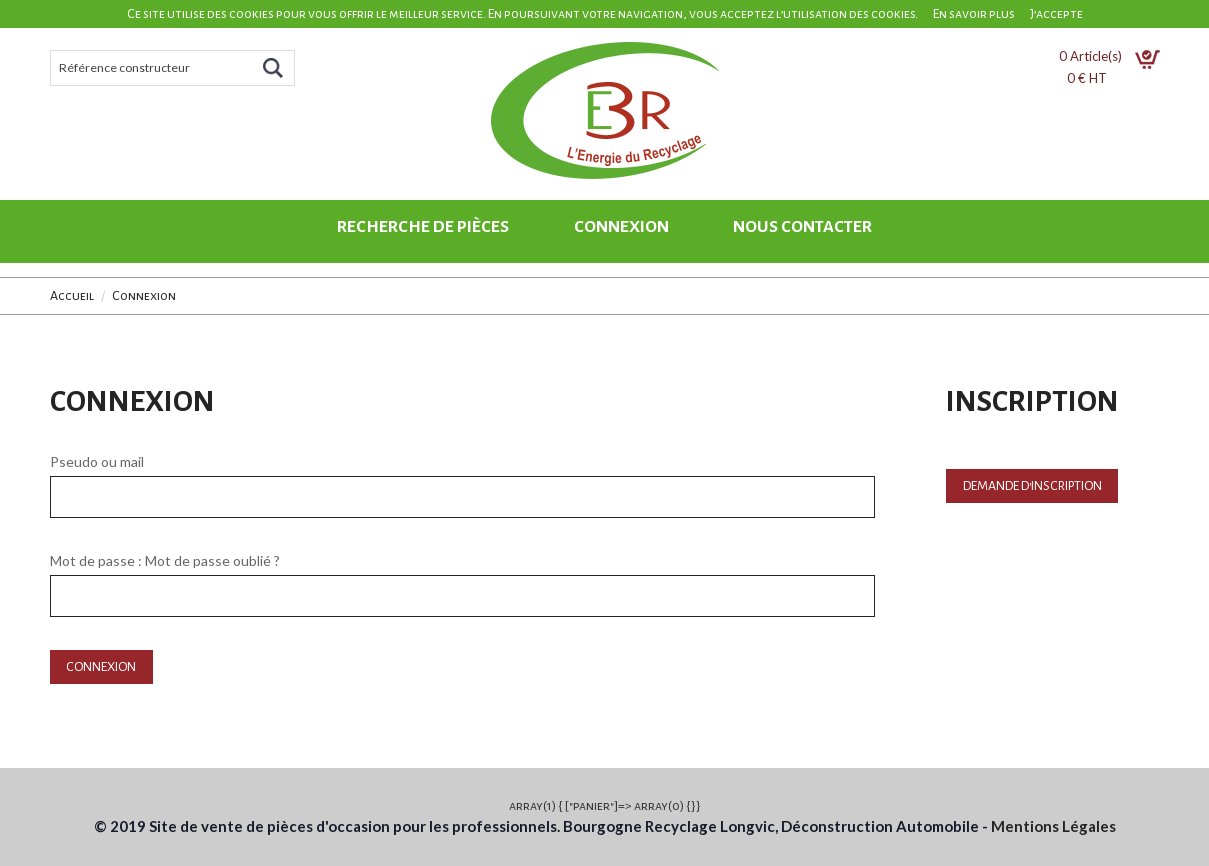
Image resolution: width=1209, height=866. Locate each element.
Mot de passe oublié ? (212, 560)
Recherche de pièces (423, 227)
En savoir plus (974, 14)
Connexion (621, 227)
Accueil (72, 296)
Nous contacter (802, 227)
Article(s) (1109, 56)
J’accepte (1056, 14)
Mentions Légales (1053, 826)
